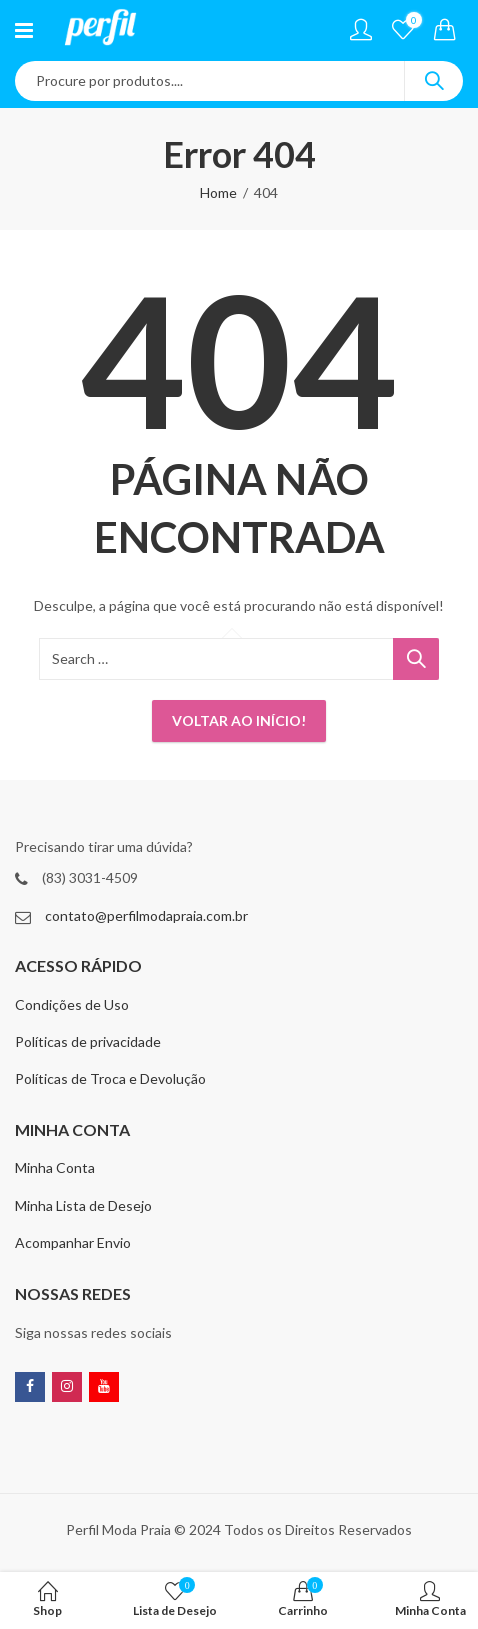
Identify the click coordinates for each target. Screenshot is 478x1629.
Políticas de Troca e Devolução (110, 1078)
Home (218, 192)
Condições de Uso (72, 1004)
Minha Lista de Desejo (83, 1205)
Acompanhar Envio (73, 1242)
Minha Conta (55, 1167)
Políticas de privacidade (88, 1041)
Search (434, 81)
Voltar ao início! (239, 720)
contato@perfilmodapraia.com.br (146, 915)
